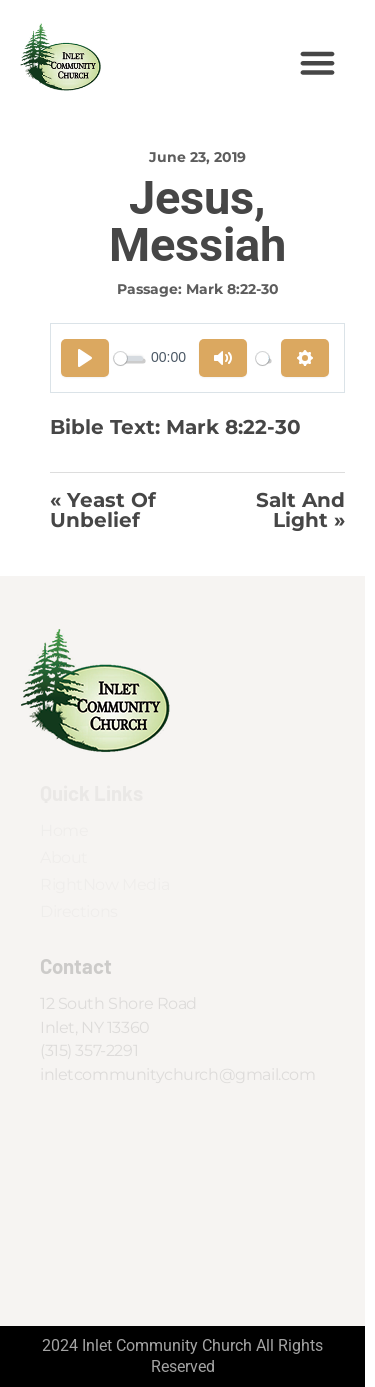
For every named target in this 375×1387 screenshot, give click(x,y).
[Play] (85, 358)
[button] (318, 63)
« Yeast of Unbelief (103, 510)
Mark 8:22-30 (232, 289)
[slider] (128, 358)
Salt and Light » (300, 510)
